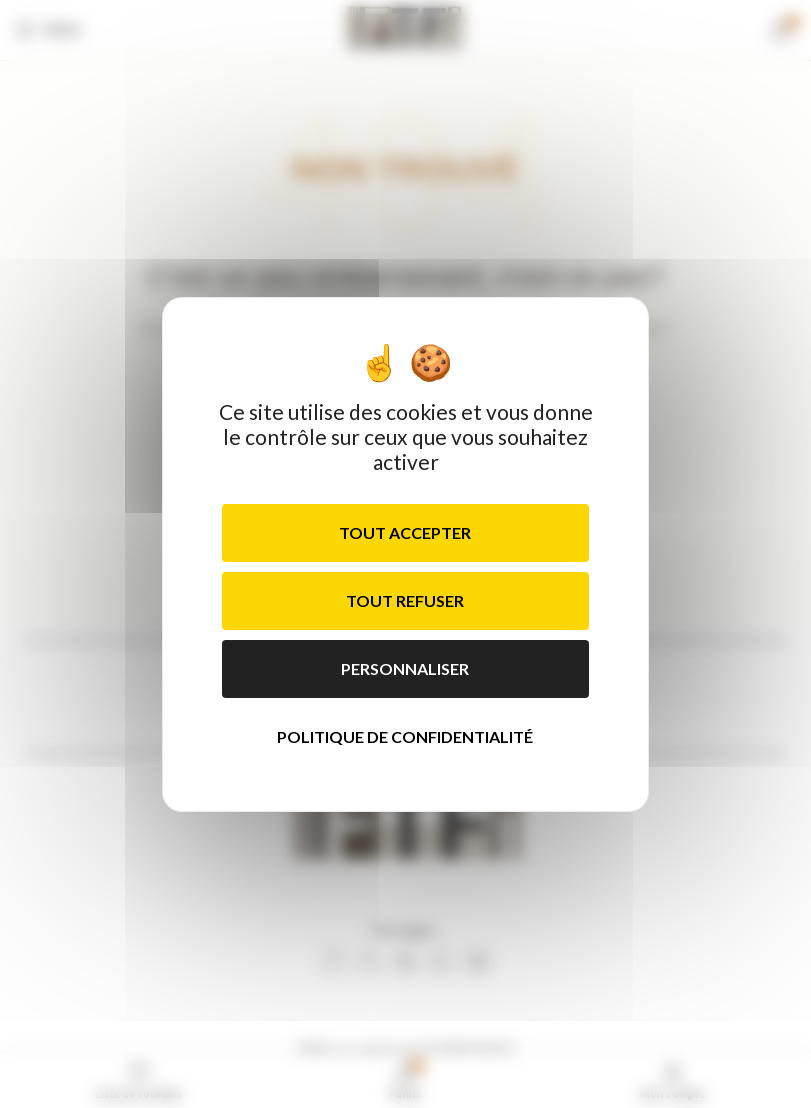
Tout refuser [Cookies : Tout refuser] (405, 600)
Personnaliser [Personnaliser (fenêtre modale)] (405, 668)
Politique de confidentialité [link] (405, 736)
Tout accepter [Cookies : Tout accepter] (405, 532)
